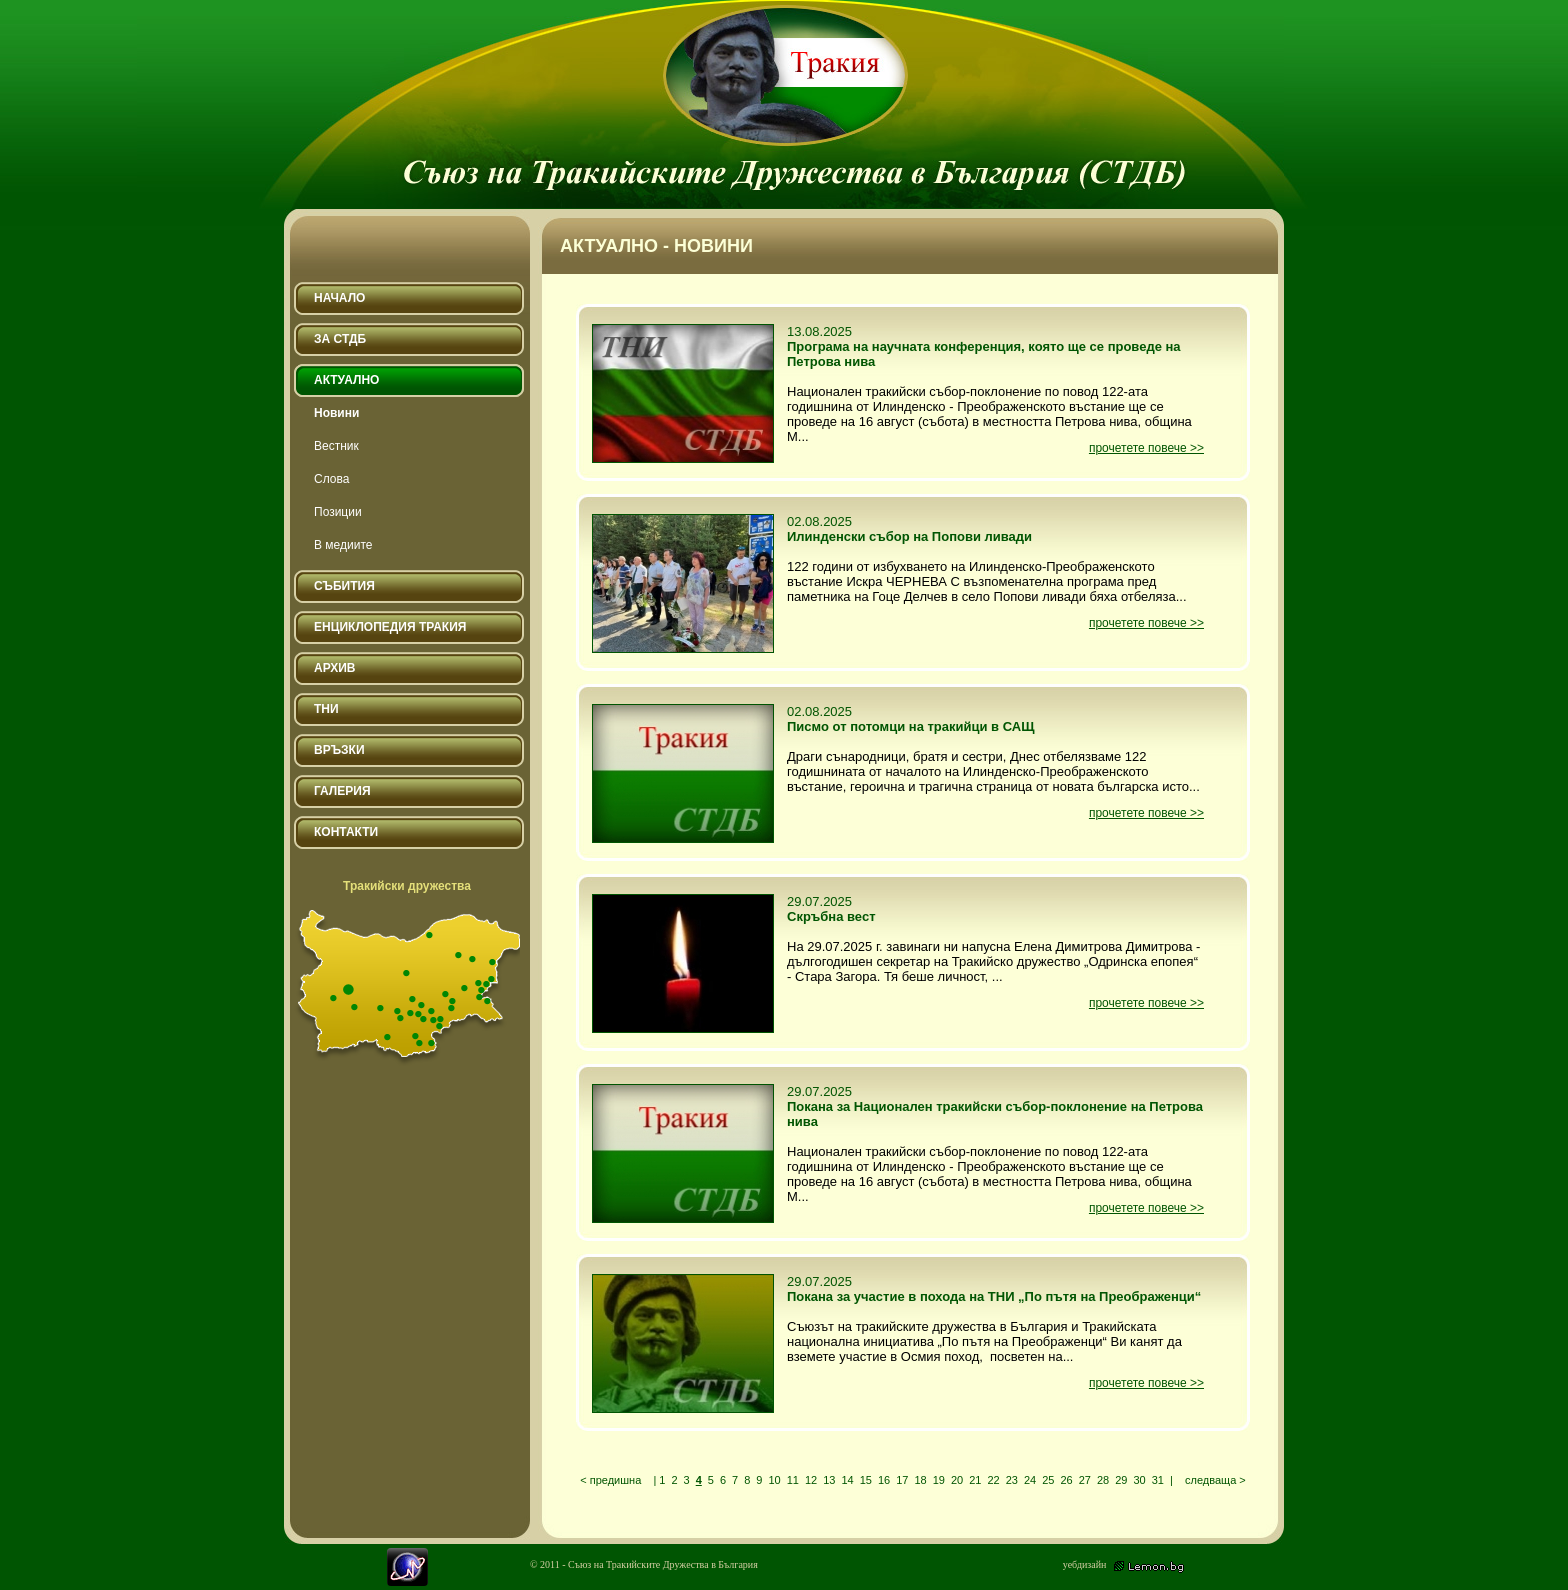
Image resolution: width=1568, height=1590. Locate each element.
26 (1066, 1480)
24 (1030, 1480)
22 (993, 1480)
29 (1121, 1480)
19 (939, 1480)
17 (902, 1480)
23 (1012, 1480)
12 (811, 1480)
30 (1139, 1480)
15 (866, 1480)
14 (847, 1480)
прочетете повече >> (1146, 448)
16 (884, 1480)
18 (920, 1480)
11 (793, 1480)
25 (1048, 1480)
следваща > (1215, 1480)
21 (975, 1480)
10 (774, 1480)
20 (957, 1480)
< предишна (610, 1480)
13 (829, 1480)
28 (1103, 1480)
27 (1085, 1480)
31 (1158, 1480)
